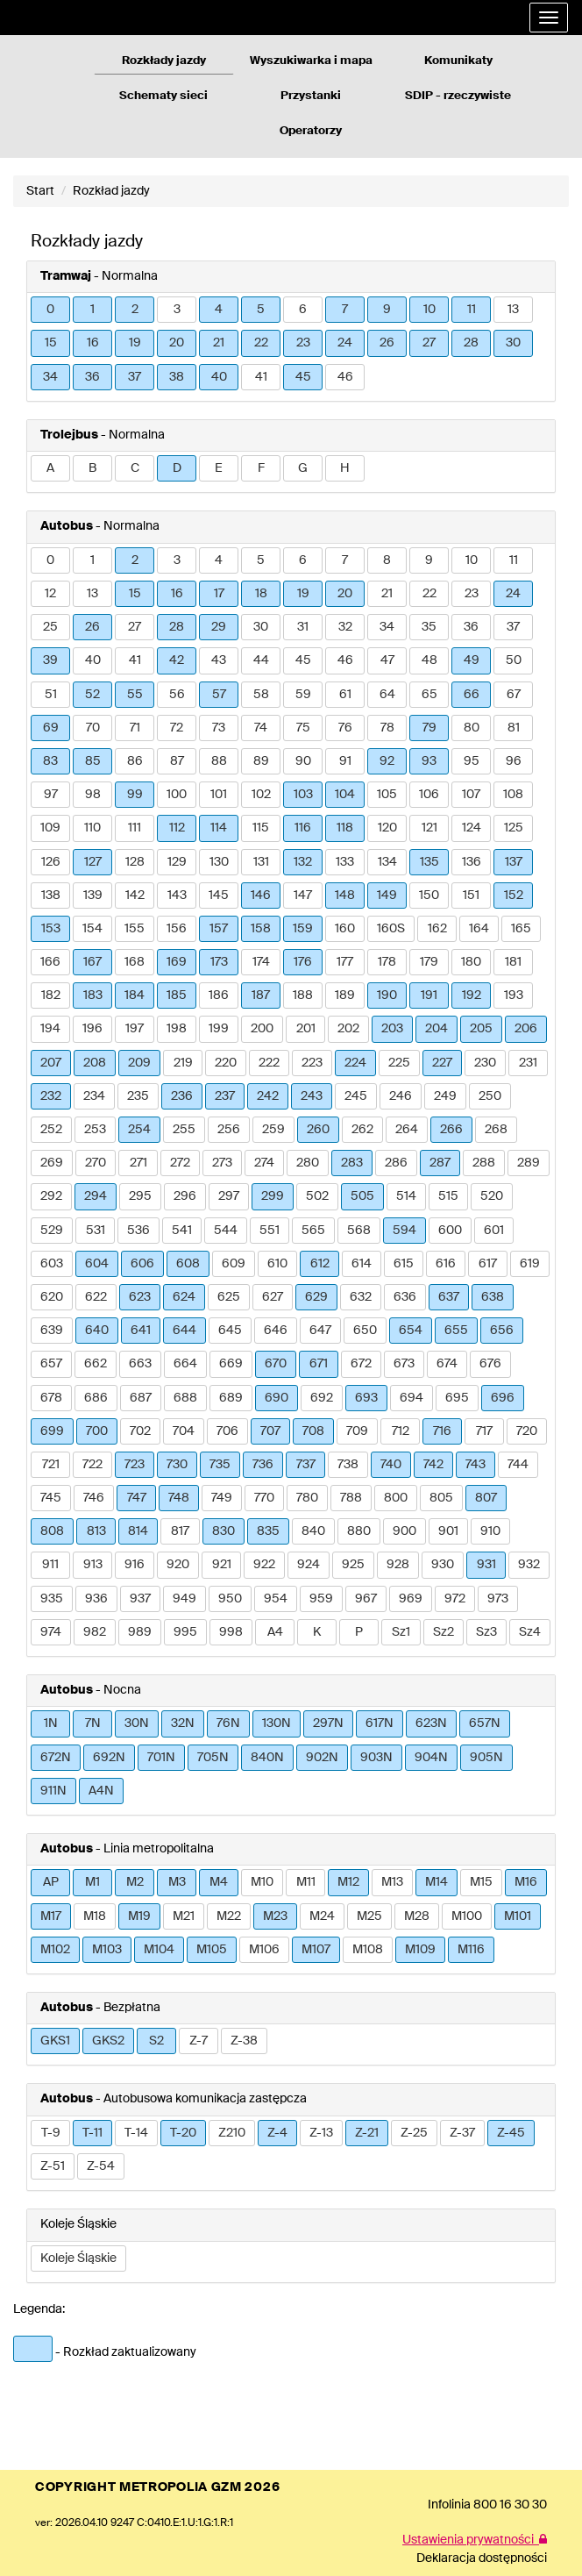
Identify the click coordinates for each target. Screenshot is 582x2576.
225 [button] (399, 1063)
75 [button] (303, 728)
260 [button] (318, 1130)
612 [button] (320, 1264)
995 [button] (185, 1632)
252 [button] (51, 1130)
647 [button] (320, 1330)
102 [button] (261, 794)
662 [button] (95, 1364)
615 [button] (404, 1264)
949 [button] (184, 1599)
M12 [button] (348, 1882)
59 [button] (303, 695)
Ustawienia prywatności (474, 2540)
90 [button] (303, 761)
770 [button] (264, 1498)
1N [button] (51, 1723)
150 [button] (429, 895)
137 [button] (513, 862)
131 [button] (261, 862)
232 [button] (50, 1096)
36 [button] (92, 377)
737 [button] (306, 1465)
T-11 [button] (92, 2133)
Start (40, 191)
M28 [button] (416, 1916)
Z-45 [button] (511, 2133)
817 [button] (180, 1531)
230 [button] (485, 1063)
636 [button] (405, 1297)
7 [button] (345, 309)
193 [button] (513, 995)
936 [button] (96, 1599)
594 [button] (404, 1230)
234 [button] (94, 1096)
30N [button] (136, 1723)
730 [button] (177, 1465)
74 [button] (260, 728)
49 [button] (471, 660)
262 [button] (362, 1130)
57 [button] (219, 695)
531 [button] (95, 1230)
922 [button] (264, 1565)
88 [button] (219, 761)
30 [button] (513, 343)
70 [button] (93, 728)
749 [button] (221, 1498)
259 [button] (273, 1130)
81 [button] (513, 728)
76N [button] (228, 1723)
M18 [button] (94, 1916)
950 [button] (230, 1599)
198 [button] (177, 1029)
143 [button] (177, 895)
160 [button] (345, 929)
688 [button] (185, 1398)
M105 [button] (211, 1950)
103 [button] (303, 794)
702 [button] (140, 1431)
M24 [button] (322, 1916)
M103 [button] (107, 1950)
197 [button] (134, 1029)
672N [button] (55, 1758)
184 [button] (134, 995)
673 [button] (404, 1364)
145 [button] (219, 895)
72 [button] (176, 728)
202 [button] (348, 1029)
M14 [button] (436, 1882)
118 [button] (345, 828)
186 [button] (219, 995)
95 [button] (471, 761)
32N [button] (183, 1723)
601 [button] (494, 1230)
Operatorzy (311, 131)
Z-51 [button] (52, 2166)
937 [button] (140, 1599)
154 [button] (92, 929)
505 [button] (362, 1196)
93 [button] (429, 761)
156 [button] (177, 929)
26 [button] (387, 343)
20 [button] (176, 343)
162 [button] (437, 929)
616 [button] (446, 1264)
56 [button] (177, 695)
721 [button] (51, 1465)
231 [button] (528, 1063)
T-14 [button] (136, 2133)
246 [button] (400, 1096)
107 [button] (471, 794)
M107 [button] (316, 1950)
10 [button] (429, 309)
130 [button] (219, 862)
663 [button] (140, 1364)
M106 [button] (264, 1950)
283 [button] (352, 1163)
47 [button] (387, 660)
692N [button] (109, 1758)
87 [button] (177, 761)
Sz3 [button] (486, 1632)
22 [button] (261, 343)
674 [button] (447, 1364)
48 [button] (429, 660)
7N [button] (93, 1723)
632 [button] (361, 1297)
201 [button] (306, 1029)
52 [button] (92, 695)
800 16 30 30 (510, 2505)
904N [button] (431, 1758)
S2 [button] (156, 2041)
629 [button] (316, 1297)
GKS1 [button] (55, 2041)
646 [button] (275, 1330)
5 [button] (261, 309)
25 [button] (50, 627)
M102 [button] (55, 1950)
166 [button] (50, 962)
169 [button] (177, 962)
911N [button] (53, 1791)
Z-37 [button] (462, 2133)
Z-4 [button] (277, 2133)
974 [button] (50, 1632)
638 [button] (492, 1297)
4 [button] (219, 309)
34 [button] (50, 377)
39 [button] (50, 660)
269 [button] (51, 1163)
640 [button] (97, 1330)
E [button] (219, 468)
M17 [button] (50, 1916)
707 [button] (270, 1431)
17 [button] (219, 594)
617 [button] (488, 1264)
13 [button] (513, 309)
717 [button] (484, 1431)
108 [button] (513, 794)
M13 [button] (392, 1882)
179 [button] (429, 962)
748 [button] (178, 1498)
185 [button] (177, 995)
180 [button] (471, 962)
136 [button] (471, 862)
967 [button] (366, 1599)
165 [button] (521, 929)
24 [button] (344, 343)
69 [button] (51, 728)
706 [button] (227, 1431)
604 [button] (97, 1264)
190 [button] (387, 995)
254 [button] (139, 1130)
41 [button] (261, 377)
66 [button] (471, 695)
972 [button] (454, 1599)
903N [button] (376, 1758)
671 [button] (318, 1364)
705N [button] (213, 1758)
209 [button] (139, 1063)
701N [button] (161, 1758)
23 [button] (303, 343)
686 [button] (96, 1398)
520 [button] (491, 1196)
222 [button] (269, 1063)
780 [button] (307, 1498)
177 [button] (345, 962)
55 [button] (135, 695)
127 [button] (93, 862)
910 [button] (490, 1531)
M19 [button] (139, 1916)
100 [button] (177, 794)
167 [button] (92, 962)
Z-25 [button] (414, 2133)
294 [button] (95, 1196)
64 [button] (387, 695)
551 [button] (269, 1230)
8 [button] (387, 560)
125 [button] (513, 828)
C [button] (135, 468)
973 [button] (497, 1599)
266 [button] (451, 1130)
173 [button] (219, 962)
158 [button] (261, 929)
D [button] (177, 468)
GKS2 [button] (108, 2041)
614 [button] (361, 1264)
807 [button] (486, 1498)
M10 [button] (262, 1882)
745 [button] (50, 1498)
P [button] (359, 1632)
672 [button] (361, 1364)
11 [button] (471, 309)
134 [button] (387, 862)
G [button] (303, 468)
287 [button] (440, 1163)
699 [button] (52, 1431)
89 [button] (261, 761)
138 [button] (50, 895)
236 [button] (182, 1096)
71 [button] (135, 728)
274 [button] (264, 1163)
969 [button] (410, 1599)
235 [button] (138, 1096)
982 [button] (94, 1632)
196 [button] (92, 1029)
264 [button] (406, 1130)
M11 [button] (306, 1882)
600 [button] (450, 1230)
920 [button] (178, 1565)
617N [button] (380, 1723)
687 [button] (141, 1398)
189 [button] (345, 995)
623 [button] (140, 1297)
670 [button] (276, 1364)
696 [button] (503, 1398)
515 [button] (448, 1196)
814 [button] (138, 1531)
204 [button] (436, 1029)
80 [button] (471, 728)
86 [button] (135, 761)
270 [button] (95, 1163)
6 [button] (303, 309)
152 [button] (513, 895)
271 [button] (138, 1163)
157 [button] (218, 929)
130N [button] (276, 1723)
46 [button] (345, 377)
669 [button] (231, 1364)
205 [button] (481, 1029)
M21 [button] (184, 1916)
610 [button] (277, 1264)
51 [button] (51, 695)
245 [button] (355, 1096)
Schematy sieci (163, 96)
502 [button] (317, 1196)
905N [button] (486, 1758)
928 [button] (398, 1565)
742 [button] (433, 1465)
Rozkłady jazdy (164, 61)
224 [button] (355, 1063)
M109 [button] (420, 1950)
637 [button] (448, 1297)
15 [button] (51, 343)
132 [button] (303, 862)
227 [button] (442, 1063)
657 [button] (51, 1364)
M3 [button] (177, 1882)
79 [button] (429, 728)
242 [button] (268, 1096)
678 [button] (51, 1398)
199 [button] (219, 1029)
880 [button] (359, 1531)
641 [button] (141, 1330)
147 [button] (303, 895)
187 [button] (261, 995)
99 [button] (135, 794)
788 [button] (351, 1498)
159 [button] (303, 929)
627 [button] (272, 1297)
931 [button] (486, 1565)
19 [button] (135, 343)
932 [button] (529, 1565)
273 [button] (222, 1163)
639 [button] (51, 1330)
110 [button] (92, 828)
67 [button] (514, 695)
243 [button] (312, 1096)
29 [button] (218, 627)
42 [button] (176, 660)
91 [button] (345, 761)
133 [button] (345, 862)
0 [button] (50, 309)
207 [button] (50, 1063)
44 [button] (261, 660)
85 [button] (93, 761)
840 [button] (313, 1531)
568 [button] (359, 1230)
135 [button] (429, 862)
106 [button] (429, 794)
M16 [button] (526, 1882)
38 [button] (176, 377)
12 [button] (50, 594)
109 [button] (50, 828)
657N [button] (484, 1723)
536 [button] (138, 1230)
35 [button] (429, 627)
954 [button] (275, 1599)
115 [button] (260, 828)
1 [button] (92, 309)
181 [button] (513, 962)
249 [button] (445, 1096)
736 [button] (262, 1465)
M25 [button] (369, 1916)
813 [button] (96, 1531)
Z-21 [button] (367, 2133)
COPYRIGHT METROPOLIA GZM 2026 (157, 2487)
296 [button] (185, 1196)
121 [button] (429, 828)
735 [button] (220, 1465)
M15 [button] (481, 1882)
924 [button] (308, 1565)
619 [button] (530, 1264)
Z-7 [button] (198, 2041)
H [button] (345, 468)
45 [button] (303, 377)
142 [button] (135, 895)
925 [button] (353, 1565)
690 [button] (276, 1398)
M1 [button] (92, 1882)
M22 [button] (228, 1916)
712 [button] (400, 1431)
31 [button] (303, 627)
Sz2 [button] (443, 1632)
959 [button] (321, 1599)
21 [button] (218, 343)
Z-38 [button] (244, 2041)
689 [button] (231, 1398)
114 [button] (218, 828)
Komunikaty (458, 61)
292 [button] (51, 1196)
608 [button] (188, 1264)
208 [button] (94, 1063)
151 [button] (471, 895)
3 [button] (177, 309)
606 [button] (142, 1264)
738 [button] (347, 1465)
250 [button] (490, 1096)
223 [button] (312, 1063)
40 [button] (219, 377)
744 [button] (518, 1465)
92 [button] (387, 761)
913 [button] (93, 1565)
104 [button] (345, 794)
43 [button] (218, 660)
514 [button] (406, 1196)
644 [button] (184, 1330)
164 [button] (479, 929)
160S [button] (391, 929)
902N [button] (322, 1758)
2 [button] (134, 309)
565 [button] (313, 1230)
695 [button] (457, 1398)
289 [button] (528, 1163)
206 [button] (526, 1029)
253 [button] (95, 1130)
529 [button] (51, 1230)
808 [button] (52, 1531)
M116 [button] (471, 1950)
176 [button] (303, 962)
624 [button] (184, 1297)
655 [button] (456, 1330)
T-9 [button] (50, 2133)
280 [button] (307, 1163)
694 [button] (411, 1398)
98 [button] (93, 794)
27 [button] (429, 343)
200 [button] (262, 1029)
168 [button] (134, 962)
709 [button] (357, 1431)
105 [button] (387, 794)
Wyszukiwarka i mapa (311, 61)
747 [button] (136, 1498)
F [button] (261, 468)
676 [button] (490, 1364)
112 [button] (177, 828)
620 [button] (51, 1297)
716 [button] (442, 1431)
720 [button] (526, 1431)
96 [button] (514, 761)
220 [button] (226, 1063)
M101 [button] (517, 1916)
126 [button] (50, 862)
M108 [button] (367, 1950)
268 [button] (496, 1130)
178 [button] (387, 962)
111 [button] (134, 828)
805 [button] (441, 1498)
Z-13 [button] (321, 2133)
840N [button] (267, 1758)
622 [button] (96, 1297)
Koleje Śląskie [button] (78, 2258)
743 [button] (475, 1465)
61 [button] (345, 695)
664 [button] (185, 1364)
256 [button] (228, 1130)
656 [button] (502, 1330)
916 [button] (134, 1565)
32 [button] (345, 627)
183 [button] (93, 995)
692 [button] (321, 1398)
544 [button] (226, 1230)
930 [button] (442, 1565)
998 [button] (231, 1632)
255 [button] (184, 1130)
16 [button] (93, 343)
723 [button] (134, 1465)
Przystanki (310, 96)
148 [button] (345, 895)
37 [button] (134, 377)
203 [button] (392, 1029)
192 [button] (471, 995)
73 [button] (218, 728)
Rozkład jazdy (111, 191)
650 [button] (365, 1330)
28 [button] (471, 343)
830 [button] (223, 1531)
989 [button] (140, 1632)
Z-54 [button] (101, 2166)
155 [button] (134, 929)
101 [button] (218, 794)
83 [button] (50, 761)
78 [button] (387, 728)
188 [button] (303, 995)
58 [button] (261, 695)
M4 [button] (218, 1882)
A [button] (50, 468)
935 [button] (51, 1599)
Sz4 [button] (530, 1632)
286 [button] (396, 1163)
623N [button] (431, 1723)
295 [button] (140, 1196)
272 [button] (180, 1163)
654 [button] (410, 1330)
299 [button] (272, 1196)
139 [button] (93, 895)
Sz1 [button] (401, 1632)
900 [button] (404, 1531)
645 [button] (230, 1330)
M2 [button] (135, 1882)
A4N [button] (101, 1791)
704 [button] (184, 1431)
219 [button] (183, 1063)
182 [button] (50, 995)
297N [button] (328, 1723)
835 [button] (268, 1531)
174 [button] (261, 962)
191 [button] (429, 995)
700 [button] (97, 1431)
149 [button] (387, 895)
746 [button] (93, 1498)
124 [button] (471, 828)
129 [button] (177, 862)
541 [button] (182, 1230)
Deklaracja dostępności (481, 2558)
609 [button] (233, 1264)
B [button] (92, 468)
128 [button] (135, 862)
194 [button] (50, 1029)
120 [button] (387, 828)
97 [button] (51, 794)
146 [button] (261, 895)
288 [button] (483, 1163)
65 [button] (429, 695)
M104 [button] (159, 1950)
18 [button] (261, 594)
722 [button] (92, 1465)
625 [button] (228, 1297)
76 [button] (345, 728)
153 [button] (50, 929)
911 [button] (50, 1565)
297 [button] (228, 1196)
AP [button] (51, 1882)
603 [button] (51, 1264)
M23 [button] (275, 1916)
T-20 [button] (183, 2133)
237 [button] (225, 1096)
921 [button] (221, 1565)
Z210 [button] (231, 2133)
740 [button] (390, 1465)
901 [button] (448, 1531)
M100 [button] (466, 1916)
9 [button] (387, 309)
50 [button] (514, 660)
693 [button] (366, 1398)
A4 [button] (275, 1632)
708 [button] (313, 1431)
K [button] (317, 1632)
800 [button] (396, 1498)
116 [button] (303, 828)
